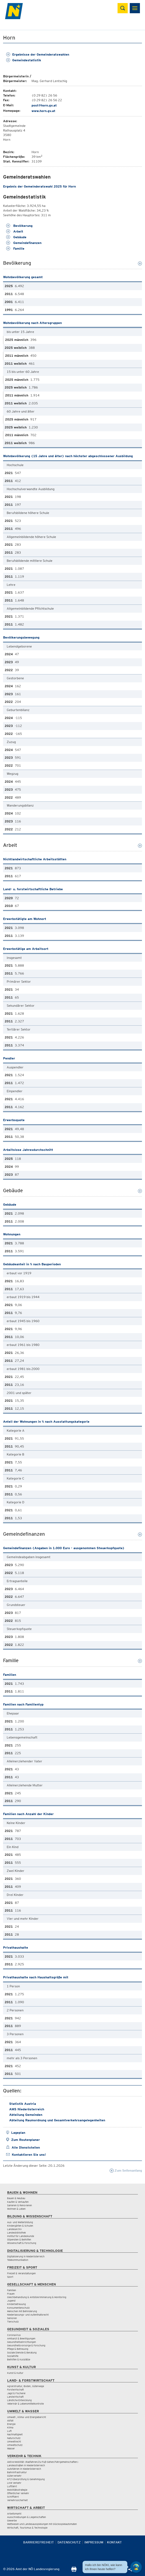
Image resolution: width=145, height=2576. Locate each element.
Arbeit (14, 231)
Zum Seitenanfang (126, 2170)
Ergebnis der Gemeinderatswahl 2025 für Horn (39, 186)
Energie (11, 2424)
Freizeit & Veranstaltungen (21, 2273)
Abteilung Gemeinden (25, 2115)
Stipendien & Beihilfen (19, 2239)
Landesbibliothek (16, 2232)
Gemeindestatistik (23, 60)
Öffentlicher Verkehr (18, 2493)
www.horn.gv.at (43, 111)
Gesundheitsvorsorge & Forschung (26, 2345)
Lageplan (18, 2133)
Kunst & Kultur (15, 2372)
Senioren (12, 2318)
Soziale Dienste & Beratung (22, 2352)
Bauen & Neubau (16, 2198)
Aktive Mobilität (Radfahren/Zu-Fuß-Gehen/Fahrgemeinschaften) (42, 2461)
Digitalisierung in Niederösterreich (26, 2256)
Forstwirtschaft (15, 2389)
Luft (9, 2430)
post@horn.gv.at (44, 105)
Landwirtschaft (15, 2396)
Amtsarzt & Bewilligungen (21, 2338)
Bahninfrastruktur (17, 2472)
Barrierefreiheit (38, 2542)
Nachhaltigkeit (15, 2434)
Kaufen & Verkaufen (18, 2201)
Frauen (11, 2293)
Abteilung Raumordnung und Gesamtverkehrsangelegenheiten (57, 2120)
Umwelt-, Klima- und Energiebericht (26, 2417)
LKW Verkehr (14, 2482)
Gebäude (16, 237)
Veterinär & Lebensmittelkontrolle (25, 2403)
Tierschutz (13, 2321)
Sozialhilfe (12, 2356)
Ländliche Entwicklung (19, 2400)
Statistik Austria (22, 2104)
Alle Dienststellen (26, 2147)
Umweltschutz (15, 2444)
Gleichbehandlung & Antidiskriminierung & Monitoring (36, 2297)
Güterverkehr (14, 2475)
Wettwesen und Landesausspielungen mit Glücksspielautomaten (42, 2524)
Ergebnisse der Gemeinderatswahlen (37, 54)
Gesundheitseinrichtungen (21, 2341)
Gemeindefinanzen (23, 243)
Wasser (11, 2448)
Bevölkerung (19, 226)
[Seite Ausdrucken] (73, 2571)
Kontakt (114, 2542)
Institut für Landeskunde (20, 2236)
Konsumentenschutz (18, 2307)
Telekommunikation (17, 2259)
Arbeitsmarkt (14, 2513)
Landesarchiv (14, 2229)
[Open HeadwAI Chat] (136, 2567)
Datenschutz (69, 2542)
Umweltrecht (14, 2441)
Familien (11, 2290)
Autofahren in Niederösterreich (24, 2468)
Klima (10, 2427)
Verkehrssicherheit (17, 2500)
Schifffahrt (13, 2496)
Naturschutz (14, 2438)
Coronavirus (14, 2335)
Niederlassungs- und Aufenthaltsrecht (28, 2314)
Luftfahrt (12, 2486)
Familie (15, 248)
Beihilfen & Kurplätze (18, 2359)
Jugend (11, 2300)
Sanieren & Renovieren (19, 2205)
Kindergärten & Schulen (20, 2225)
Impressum (93, 2542)
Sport (10, 2276)
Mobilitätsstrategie (17, 2489)
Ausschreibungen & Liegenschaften (26, 2517)
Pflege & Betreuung (17, 2348)
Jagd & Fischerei (16, 2393)
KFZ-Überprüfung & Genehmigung (26, 2479)
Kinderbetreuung (16, 2304)
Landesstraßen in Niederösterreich (26, 2465)
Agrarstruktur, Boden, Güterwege (25, 2386)
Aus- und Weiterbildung (20, 2222)
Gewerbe (12, 2520)
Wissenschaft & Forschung (21, 2243)
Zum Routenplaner (25, 2140)
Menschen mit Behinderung (22, 2311)
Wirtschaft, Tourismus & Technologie (27, 2527)
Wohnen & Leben (16, 2208)
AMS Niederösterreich (26, 2109)
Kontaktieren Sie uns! (29, 2155)
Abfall (10, 2420)
